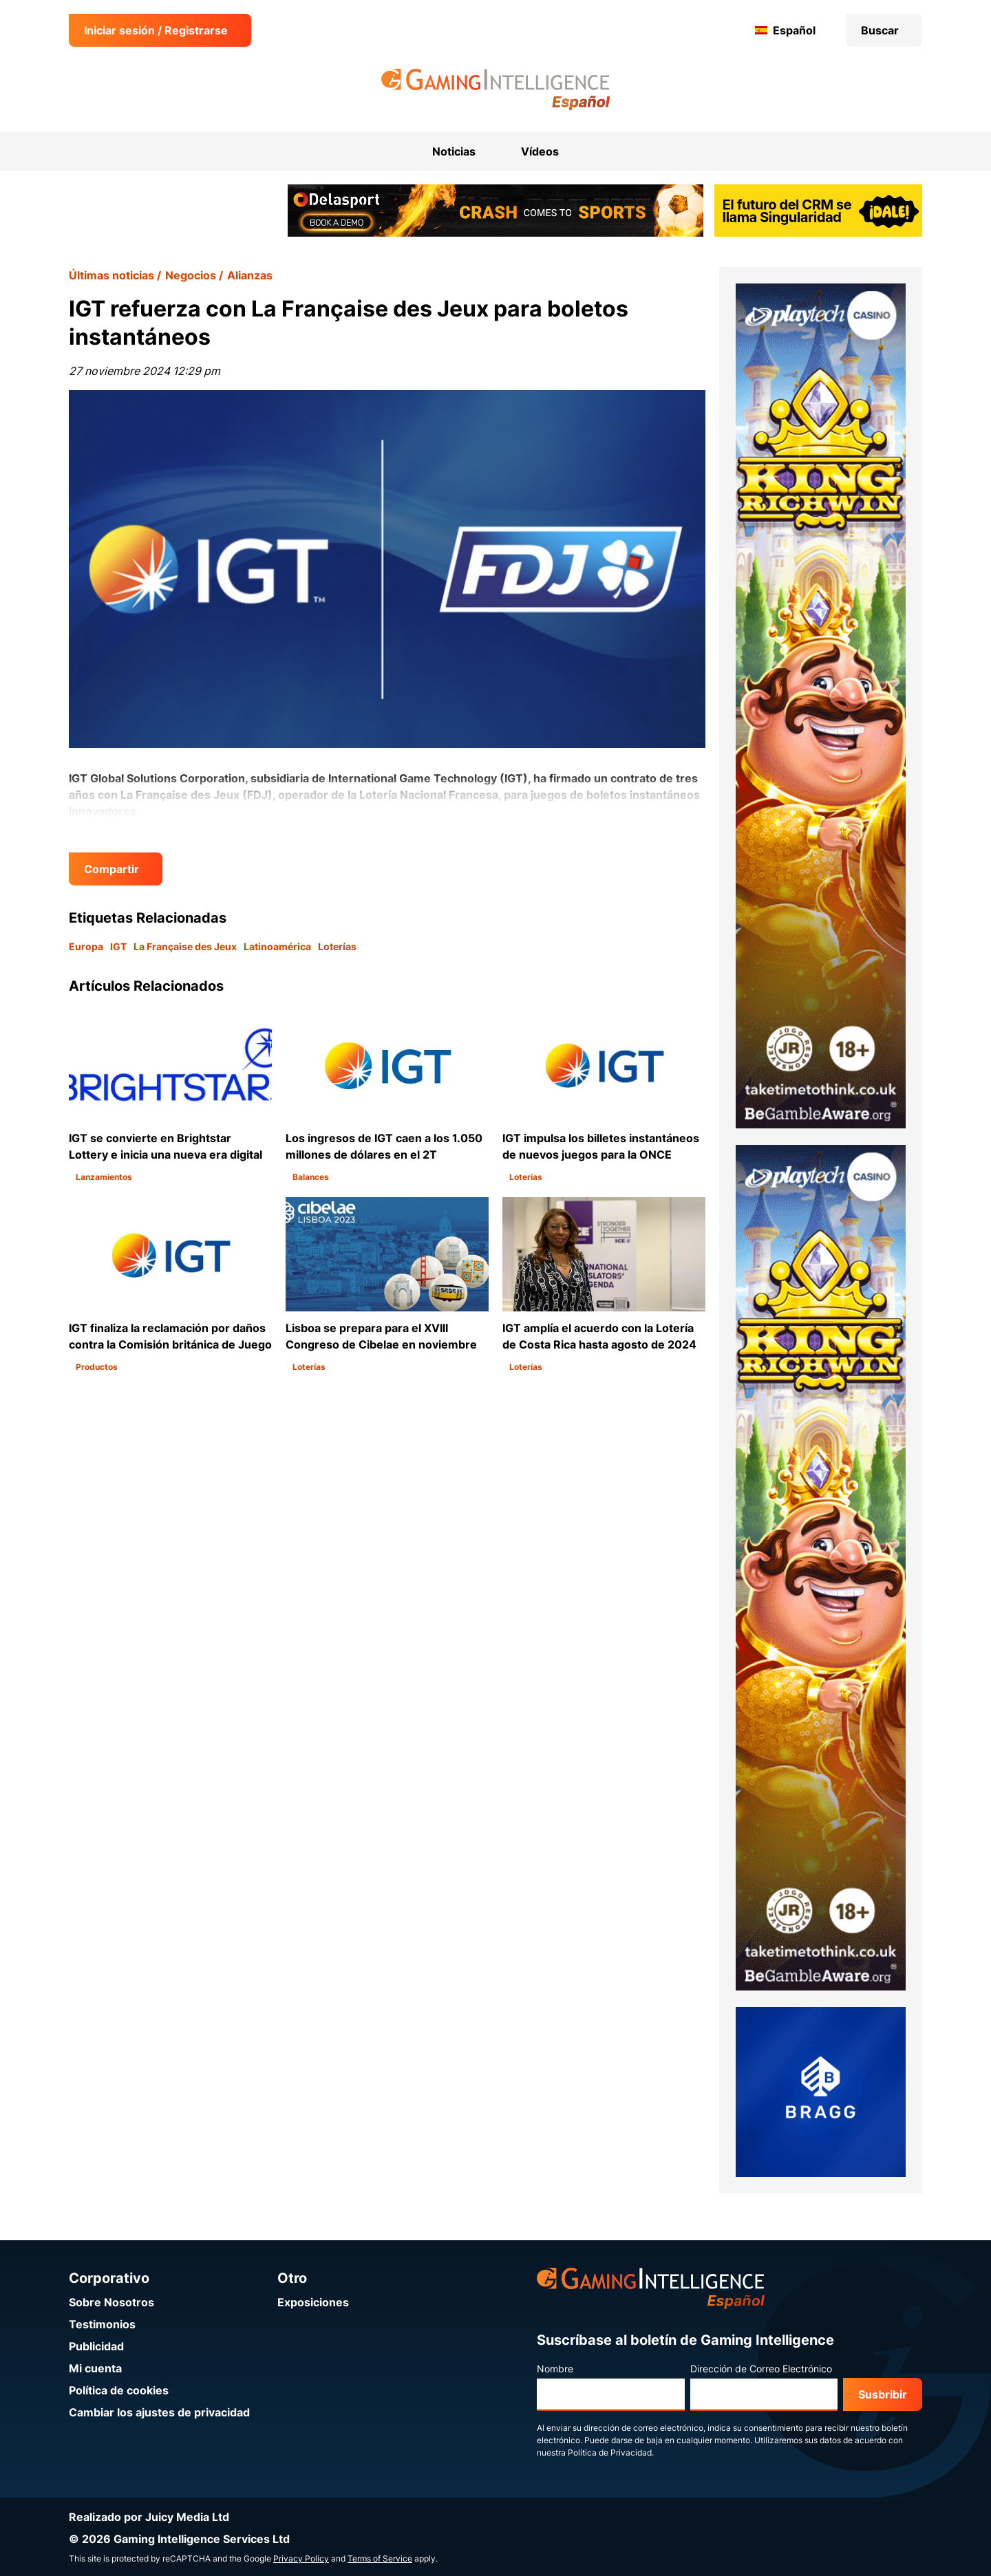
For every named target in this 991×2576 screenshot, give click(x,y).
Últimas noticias (111, 275)
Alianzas (250, 275)
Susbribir (882, 2394)
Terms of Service (380, 2558)
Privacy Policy (301, 2558)
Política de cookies (119, 2390)
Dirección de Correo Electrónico (761, 2368)
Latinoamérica (277, 946)
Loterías (337, 946)
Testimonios (102, 2324)
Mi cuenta (95, 2368)
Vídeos (540, 151)
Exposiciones (313, 2302)
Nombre (555, 2368)
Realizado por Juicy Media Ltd (149, 2517)
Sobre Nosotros (111, 2302)
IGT (118, 946)
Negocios (190, 275)
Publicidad (96, 2346)
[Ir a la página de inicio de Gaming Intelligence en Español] (495, 89)
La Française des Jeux (185, 946)
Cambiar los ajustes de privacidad (159, 2412)
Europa (86, 946)
